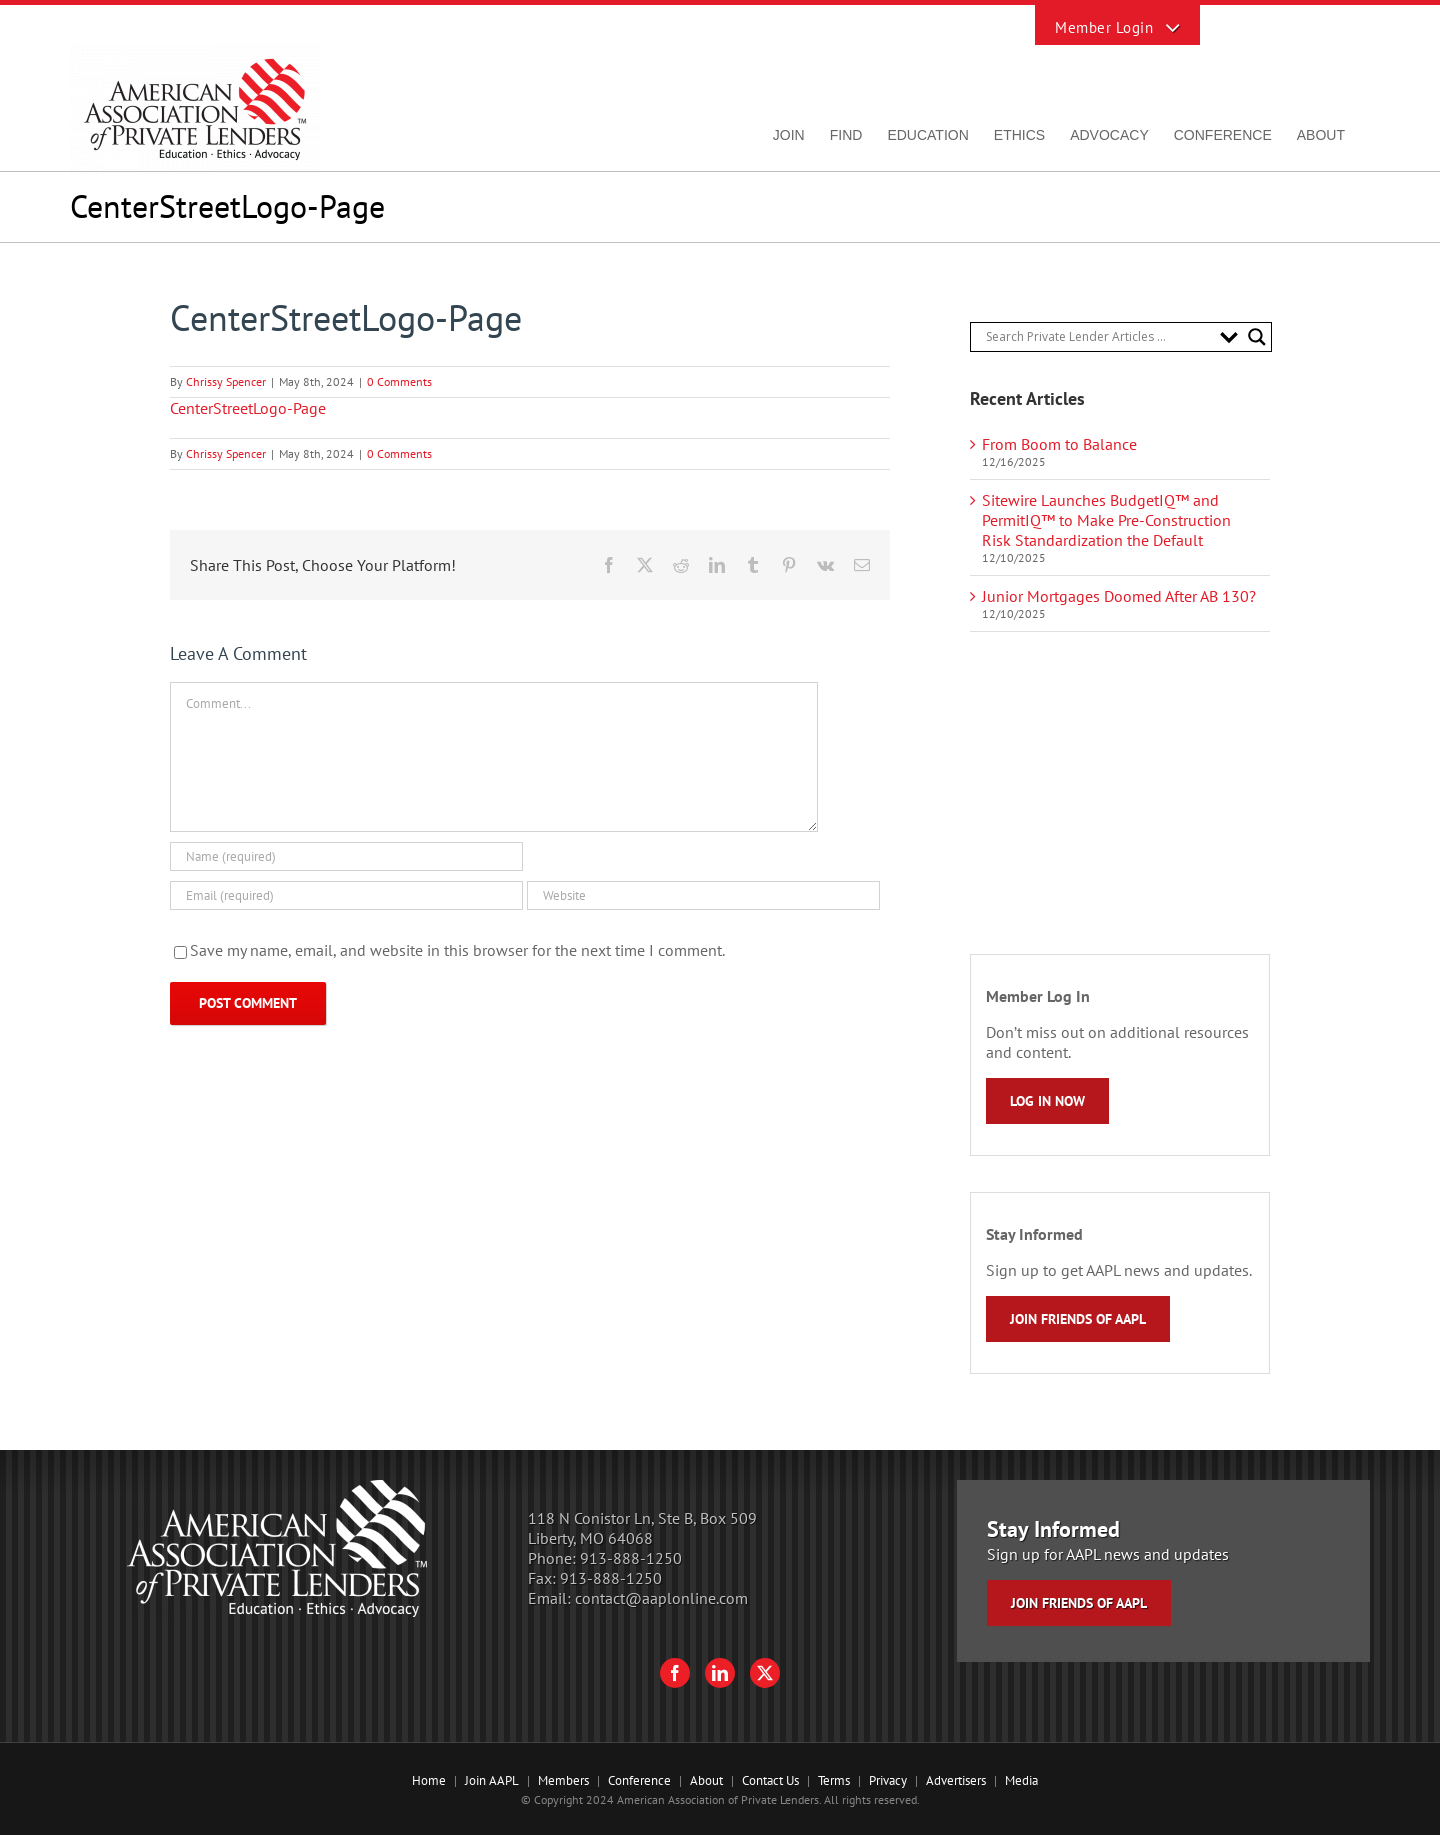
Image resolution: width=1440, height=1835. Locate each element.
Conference (639, 1780)
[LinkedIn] (720, 1673)
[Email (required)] (346, 895)
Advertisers (956, 1780)
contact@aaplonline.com (661, 1598)
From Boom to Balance (1059, 444)
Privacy (888, 1780)
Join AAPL (492, 1780)
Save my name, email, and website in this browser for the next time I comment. (457, 950)
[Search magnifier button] (1257, 337)
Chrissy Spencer (226, 381)
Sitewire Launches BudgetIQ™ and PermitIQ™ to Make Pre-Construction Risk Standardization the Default (1106, 520)
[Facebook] (675, 1673)
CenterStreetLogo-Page (248, 408)
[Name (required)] (346, 856)
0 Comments (399, 381)
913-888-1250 (631, 1558)
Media (1021, 1780)
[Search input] (1098, 337)
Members (563, 1780)
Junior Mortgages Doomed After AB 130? (1119, 596)
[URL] (703, 895)
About (706, 1780)
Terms (834, 1780)
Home (429, 1780)
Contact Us (770, 1780)
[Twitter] (765, 1673)
